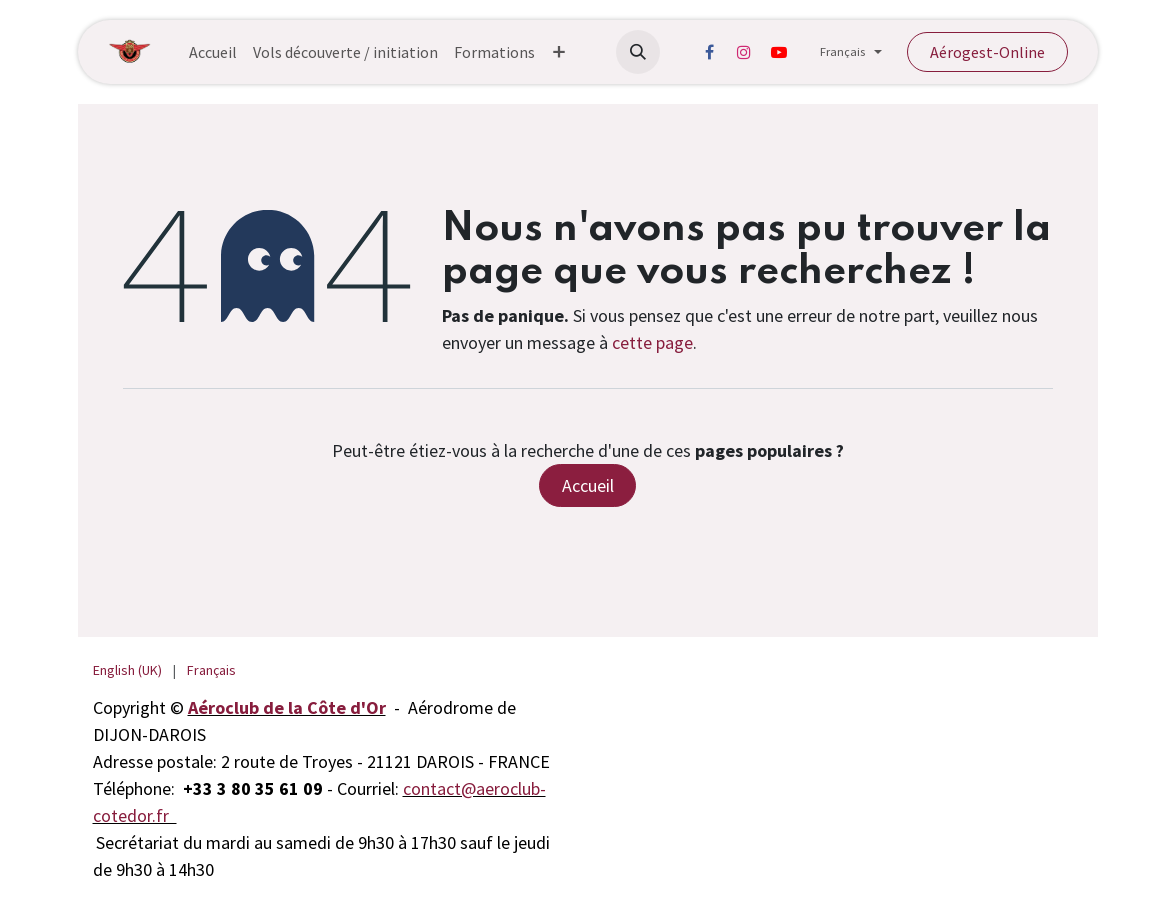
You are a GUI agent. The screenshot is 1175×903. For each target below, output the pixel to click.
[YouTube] (779, 52)
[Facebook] (709, 52)
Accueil (588, 485)
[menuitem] (213, 52)
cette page (652, 342)
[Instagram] (744, 52)
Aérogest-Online (987, 52)
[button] (638, 52)
